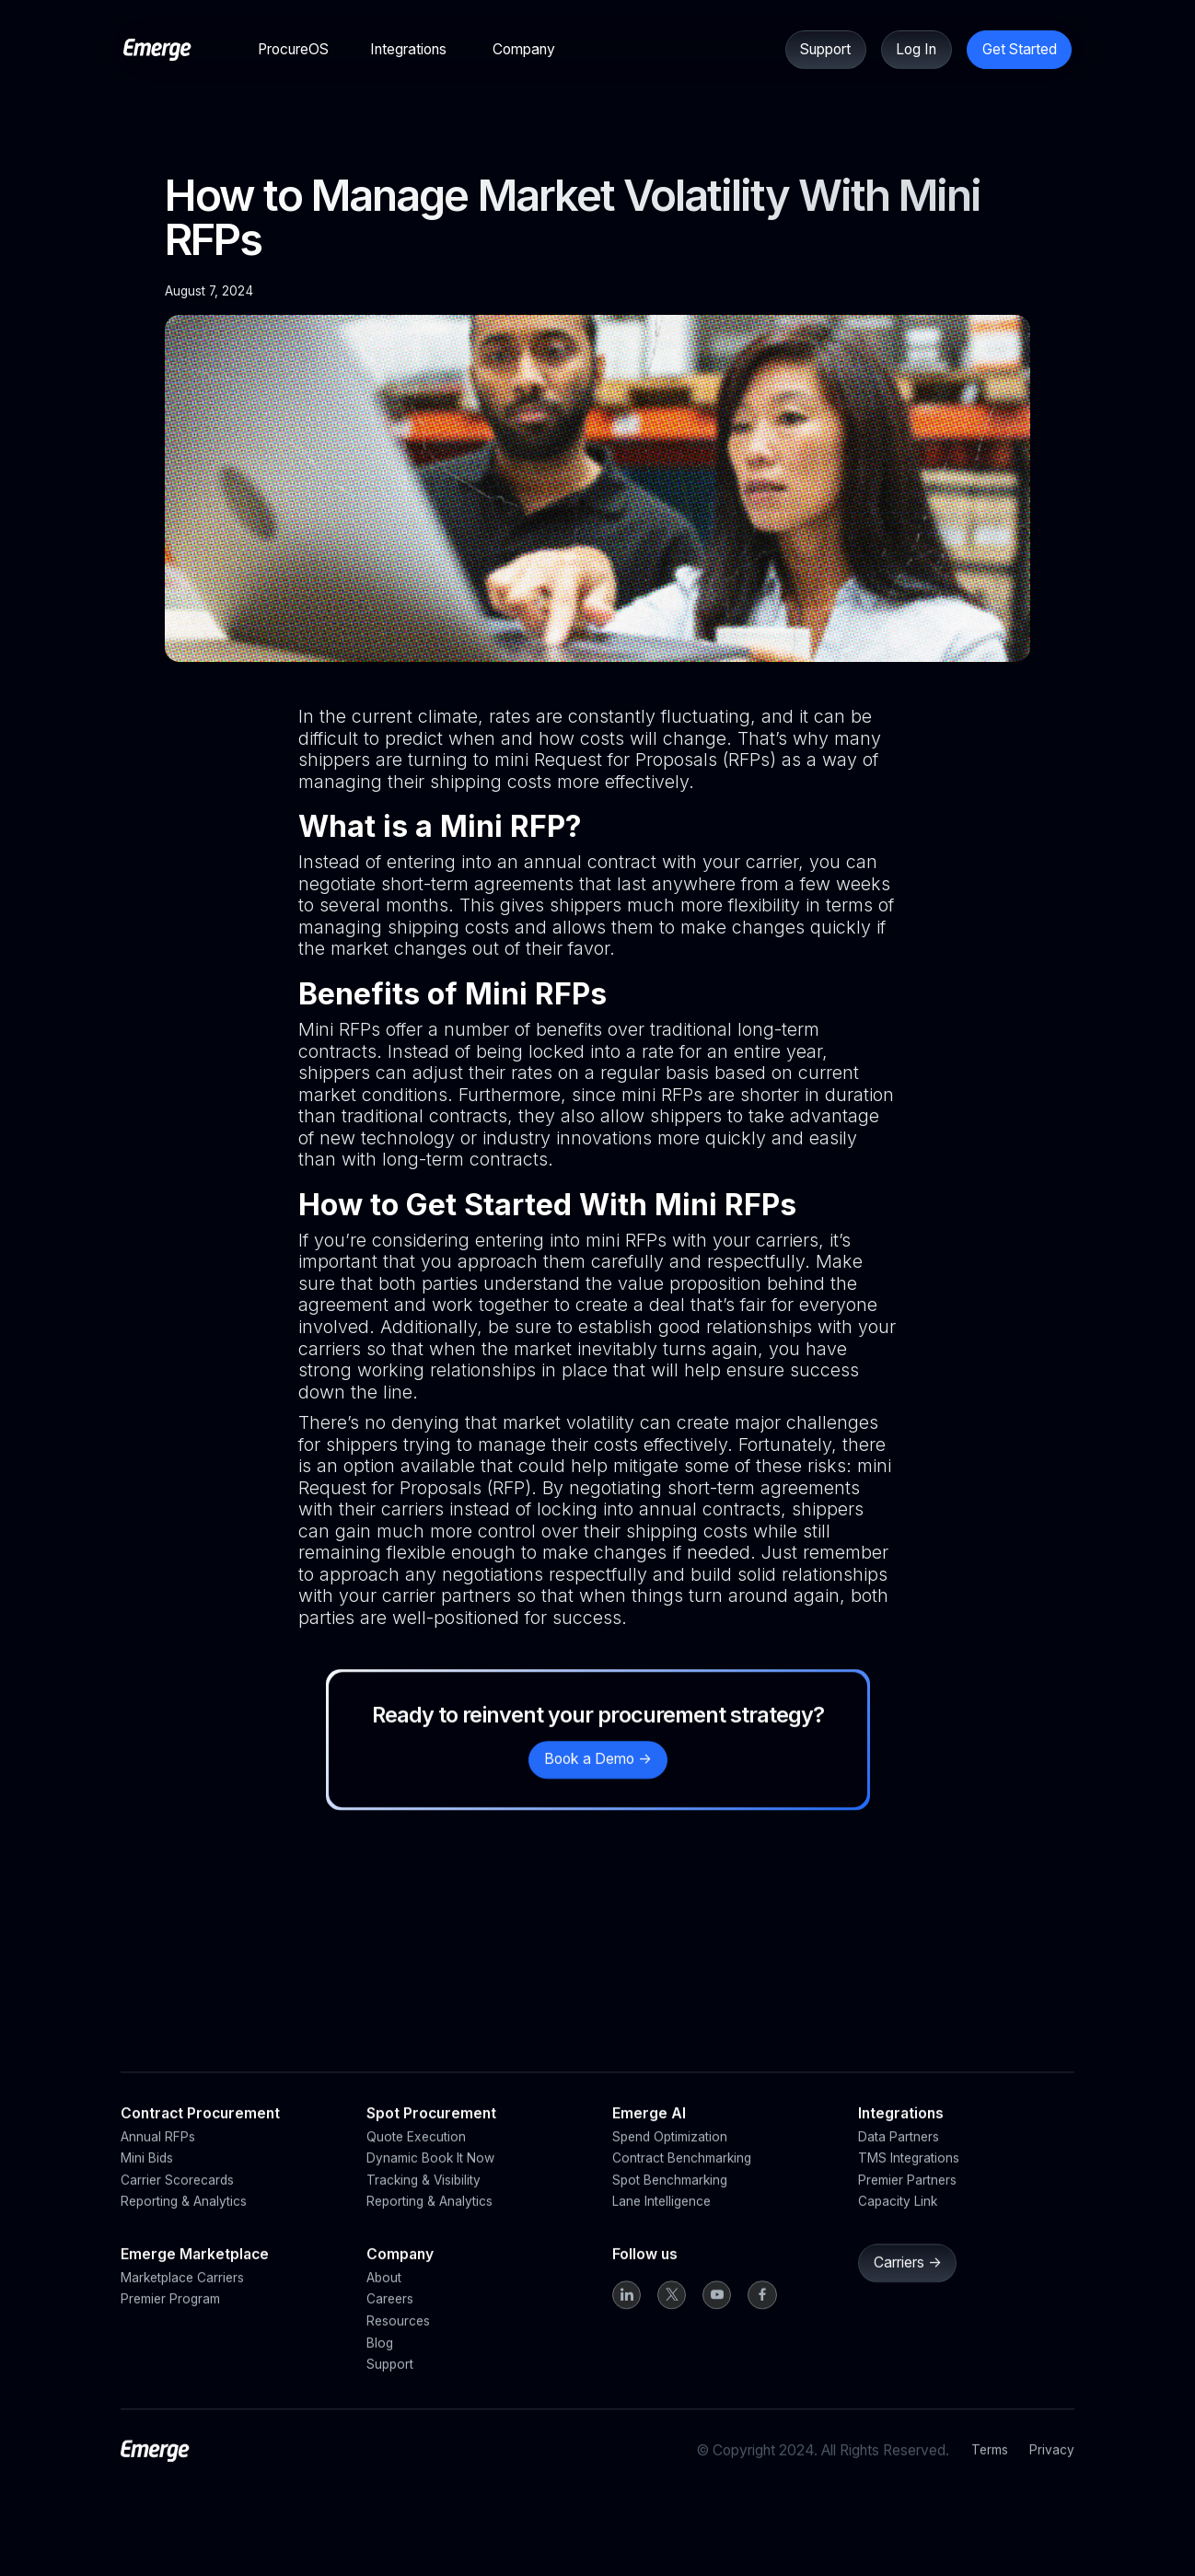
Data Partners (898, 2155)
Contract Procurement (200, 2132)
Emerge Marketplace (195, 2273)
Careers (389, 2318)
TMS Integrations (908, 2177)
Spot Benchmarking (669, 2198)
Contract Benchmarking (681, 2177)
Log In (916, 49)
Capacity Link (897, 2220)
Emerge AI (649, 2132)
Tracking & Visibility (423, 2198)
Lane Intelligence (661, 2220)
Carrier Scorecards (177, 2198)
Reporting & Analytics (184, 2220)
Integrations (901, 2132)
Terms (989, 2468)
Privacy (1051, 2468)
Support (825, 49)
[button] (293, 49)
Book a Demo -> (597, 1777)
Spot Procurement (431, 2132)
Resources (398, 2339)
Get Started (1019, 49)
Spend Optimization (669, 2155)
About (383, 2296)
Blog (379, 2361)
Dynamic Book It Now (430, 2177)
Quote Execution (416, 2155)
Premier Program (170, 2318)
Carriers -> (907, 2281)
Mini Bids (147, 2177)
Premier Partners (907, 2198)
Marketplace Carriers (182, 2296)
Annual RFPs (158, 2155)
